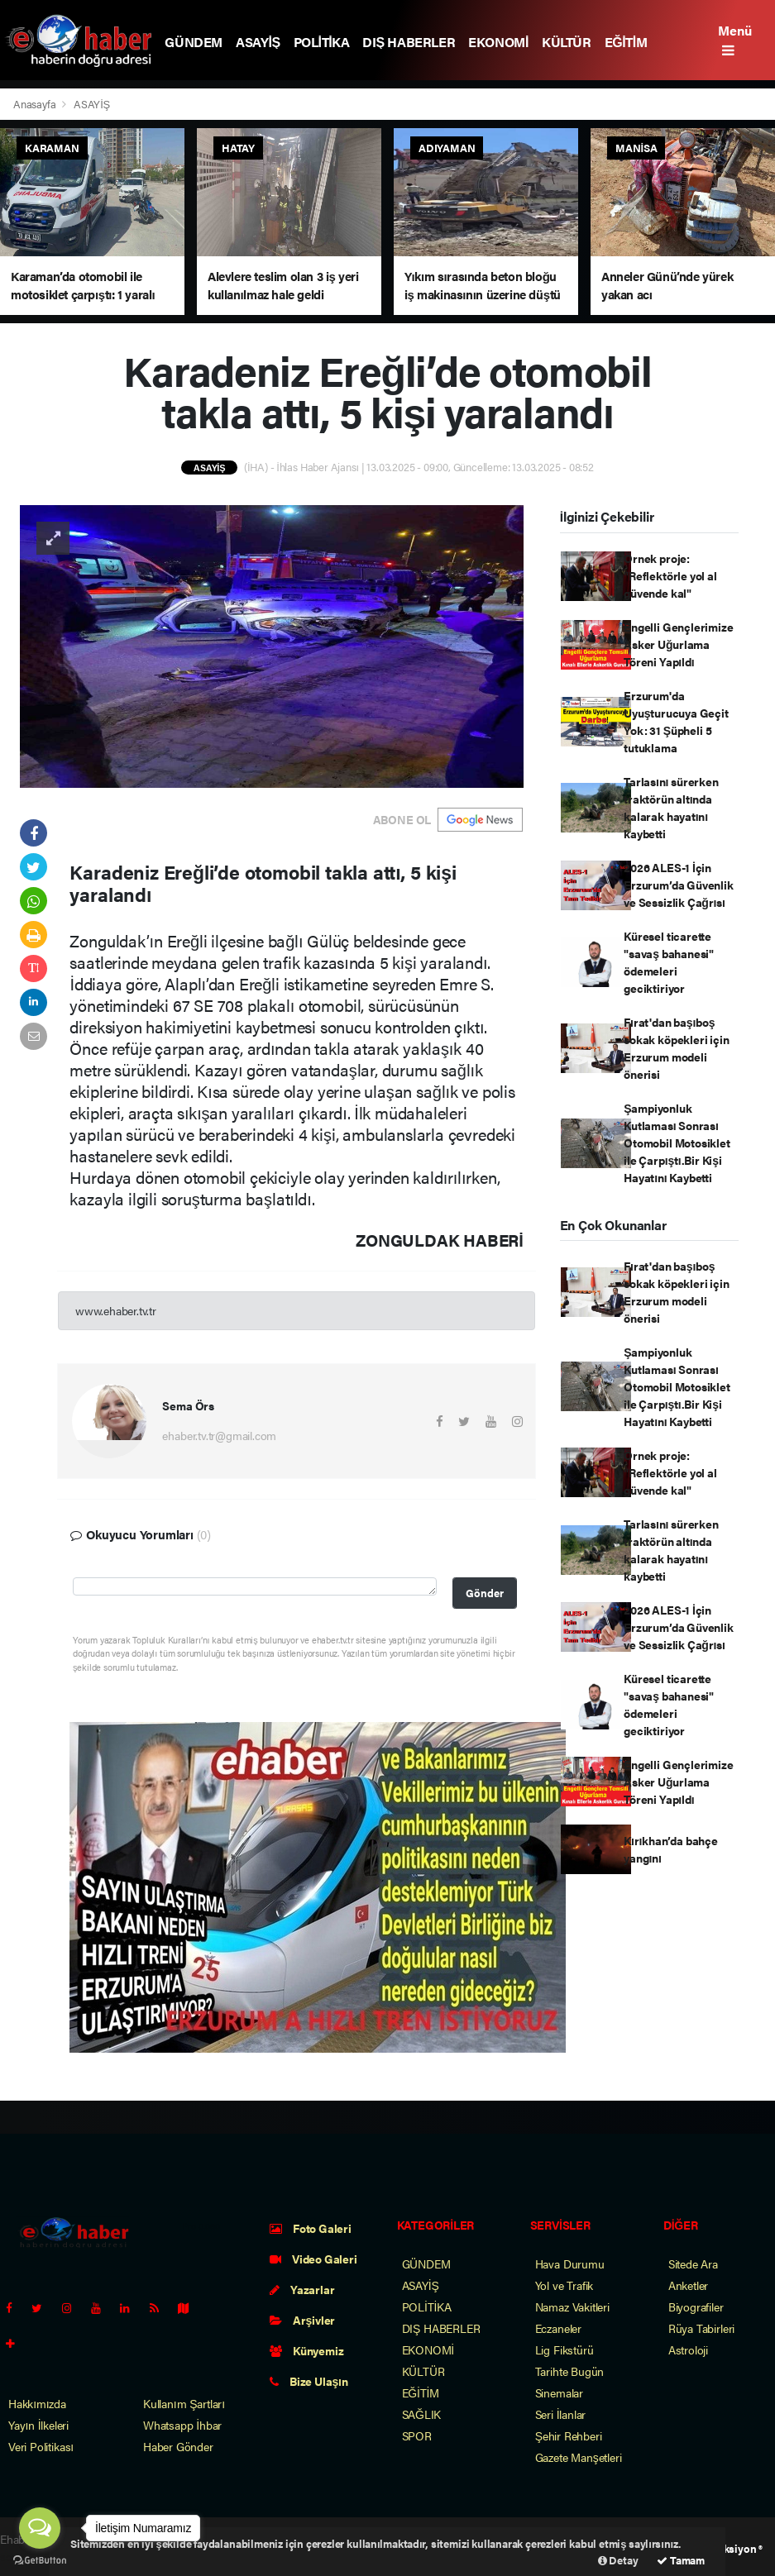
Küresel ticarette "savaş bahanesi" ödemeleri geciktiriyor (669, 962)
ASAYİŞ (258, 41)
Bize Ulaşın (308, 2381)
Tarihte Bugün (570, 2371)
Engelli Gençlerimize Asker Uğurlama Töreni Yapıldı (678, 644)
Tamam (681, 2560)
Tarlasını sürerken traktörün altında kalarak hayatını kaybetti (671, 807)
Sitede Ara (693, 2263)
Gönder (485, 1593)
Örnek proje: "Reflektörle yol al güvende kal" (670, 575)
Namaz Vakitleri (572, 2306)
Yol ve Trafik (564, 2285)
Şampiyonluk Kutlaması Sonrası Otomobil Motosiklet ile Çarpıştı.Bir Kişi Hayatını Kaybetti (677, 1142)
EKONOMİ (498, 41)
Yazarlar (302, 2289)
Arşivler (302, 2319)
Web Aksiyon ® (727, 2548)
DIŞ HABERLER (408, 41)
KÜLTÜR (566, 41)
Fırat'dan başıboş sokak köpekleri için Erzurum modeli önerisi (676, 1048)
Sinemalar (559, 2392)
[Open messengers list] (39, 2528)
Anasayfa (35, 104)
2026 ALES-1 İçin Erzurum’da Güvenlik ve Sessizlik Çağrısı (678, 884)
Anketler (688, 2285)
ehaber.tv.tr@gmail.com (219, 1435)
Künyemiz (306, 2350)
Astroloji (688, 2349)
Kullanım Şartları (184, 2403)
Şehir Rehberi (568, 2435)
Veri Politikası (41, 2446)
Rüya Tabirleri (701, 2328)
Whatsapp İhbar (182, 2424)
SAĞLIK (422, 2414)
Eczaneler (558, 2328)
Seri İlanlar (560, 2414)
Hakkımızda (37, 2403)
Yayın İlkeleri (38, 2424)
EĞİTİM (626, 41)
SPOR (417, 2435)
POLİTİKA (322, 41)
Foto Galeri (311, 2228)
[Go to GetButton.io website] (39, 2559)
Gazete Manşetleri (578, 2457)
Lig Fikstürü (564, 2349)
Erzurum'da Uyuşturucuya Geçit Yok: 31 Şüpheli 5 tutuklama (676, 721)
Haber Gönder (178, 2446)
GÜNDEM (193, 41)
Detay (618, 2560)
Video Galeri (313, 2258)
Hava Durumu (570, 2263)
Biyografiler (696, 2306)
